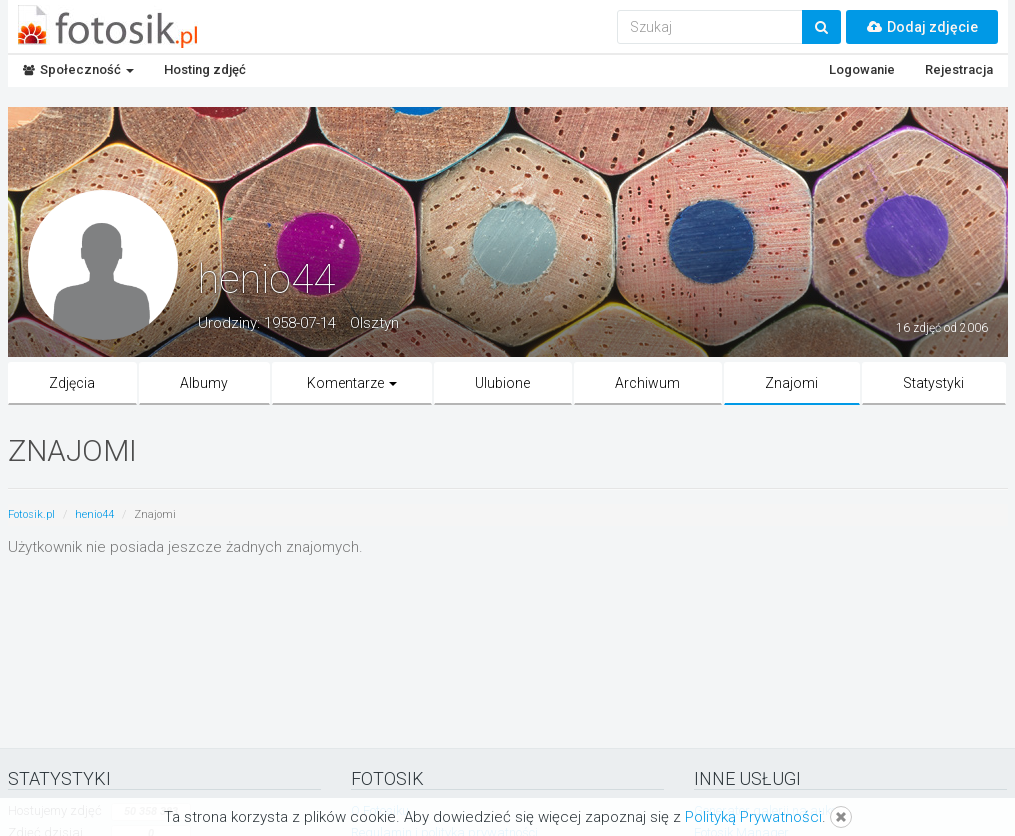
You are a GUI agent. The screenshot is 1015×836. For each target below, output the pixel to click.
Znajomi (791, 383)
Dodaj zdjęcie (922, 27)
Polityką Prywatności (753, 817)
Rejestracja (959, 69)
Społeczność (78, 69)
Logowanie (862, 69)
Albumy (204, 383)
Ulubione (502, 383)
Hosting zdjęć (205, 69)
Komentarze (352, 383)
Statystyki (933, 383)
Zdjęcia (72, 383)
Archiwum (647, 383)
